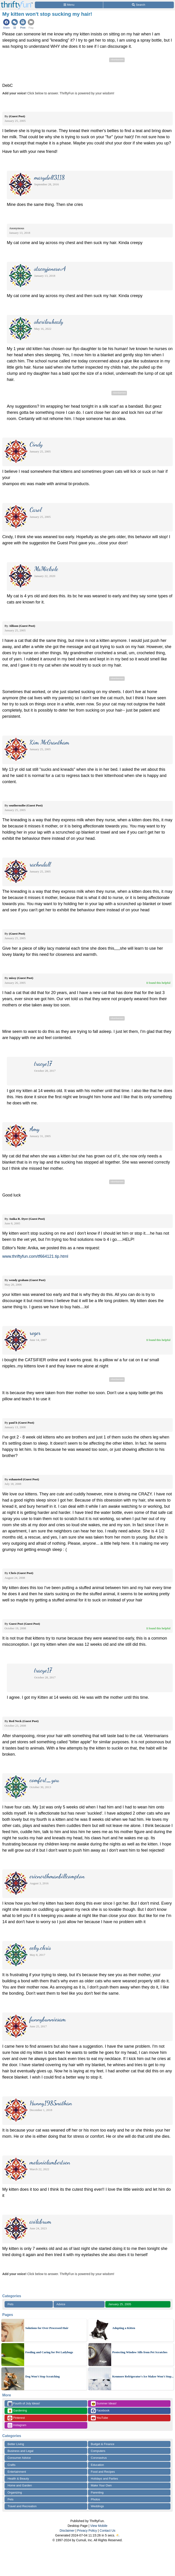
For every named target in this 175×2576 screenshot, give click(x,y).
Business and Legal (20, 2451)
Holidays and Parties (104, 2478)
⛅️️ (118, 2535)
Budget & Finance (102, 2444)
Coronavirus (99, 2457)
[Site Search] (138, 5)
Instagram (17, 2425)
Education (97, 2465)
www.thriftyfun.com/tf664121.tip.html (35, 1256)
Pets (10, 2304)
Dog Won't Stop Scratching (42, 2376)
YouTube (99, 2418)
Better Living (16, 2444)
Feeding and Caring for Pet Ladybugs (49, 2352)
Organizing (15, 2492)
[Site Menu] (69, 5)
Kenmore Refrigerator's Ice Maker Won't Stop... (143, 2376)
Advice (61, 2304)
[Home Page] (17, 3)
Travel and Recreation (22, 2506)
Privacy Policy (87, 2530)
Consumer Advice (19, 2457)
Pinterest (16, 2418)
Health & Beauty (18, 2478)
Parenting (97, 2492)
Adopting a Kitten (123, 2328)
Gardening (17, 2410)
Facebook (100, 2410)
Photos (95, 2499)
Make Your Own (101, 2485)
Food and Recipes (103, 2471)
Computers (98, 2451)
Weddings (97, 2506)
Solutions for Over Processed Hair (46, 2328)
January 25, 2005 (119, 2304)
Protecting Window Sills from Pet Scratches (139, 2352)
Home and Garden (20, 2485)
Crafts (11, 2465)
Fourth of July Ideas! (24, 2403)
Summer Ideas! (104, 2403)
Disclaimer (67, 2530)
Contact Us (107, 2530)
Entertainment (17, 2471)
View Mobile (98, 2526)
